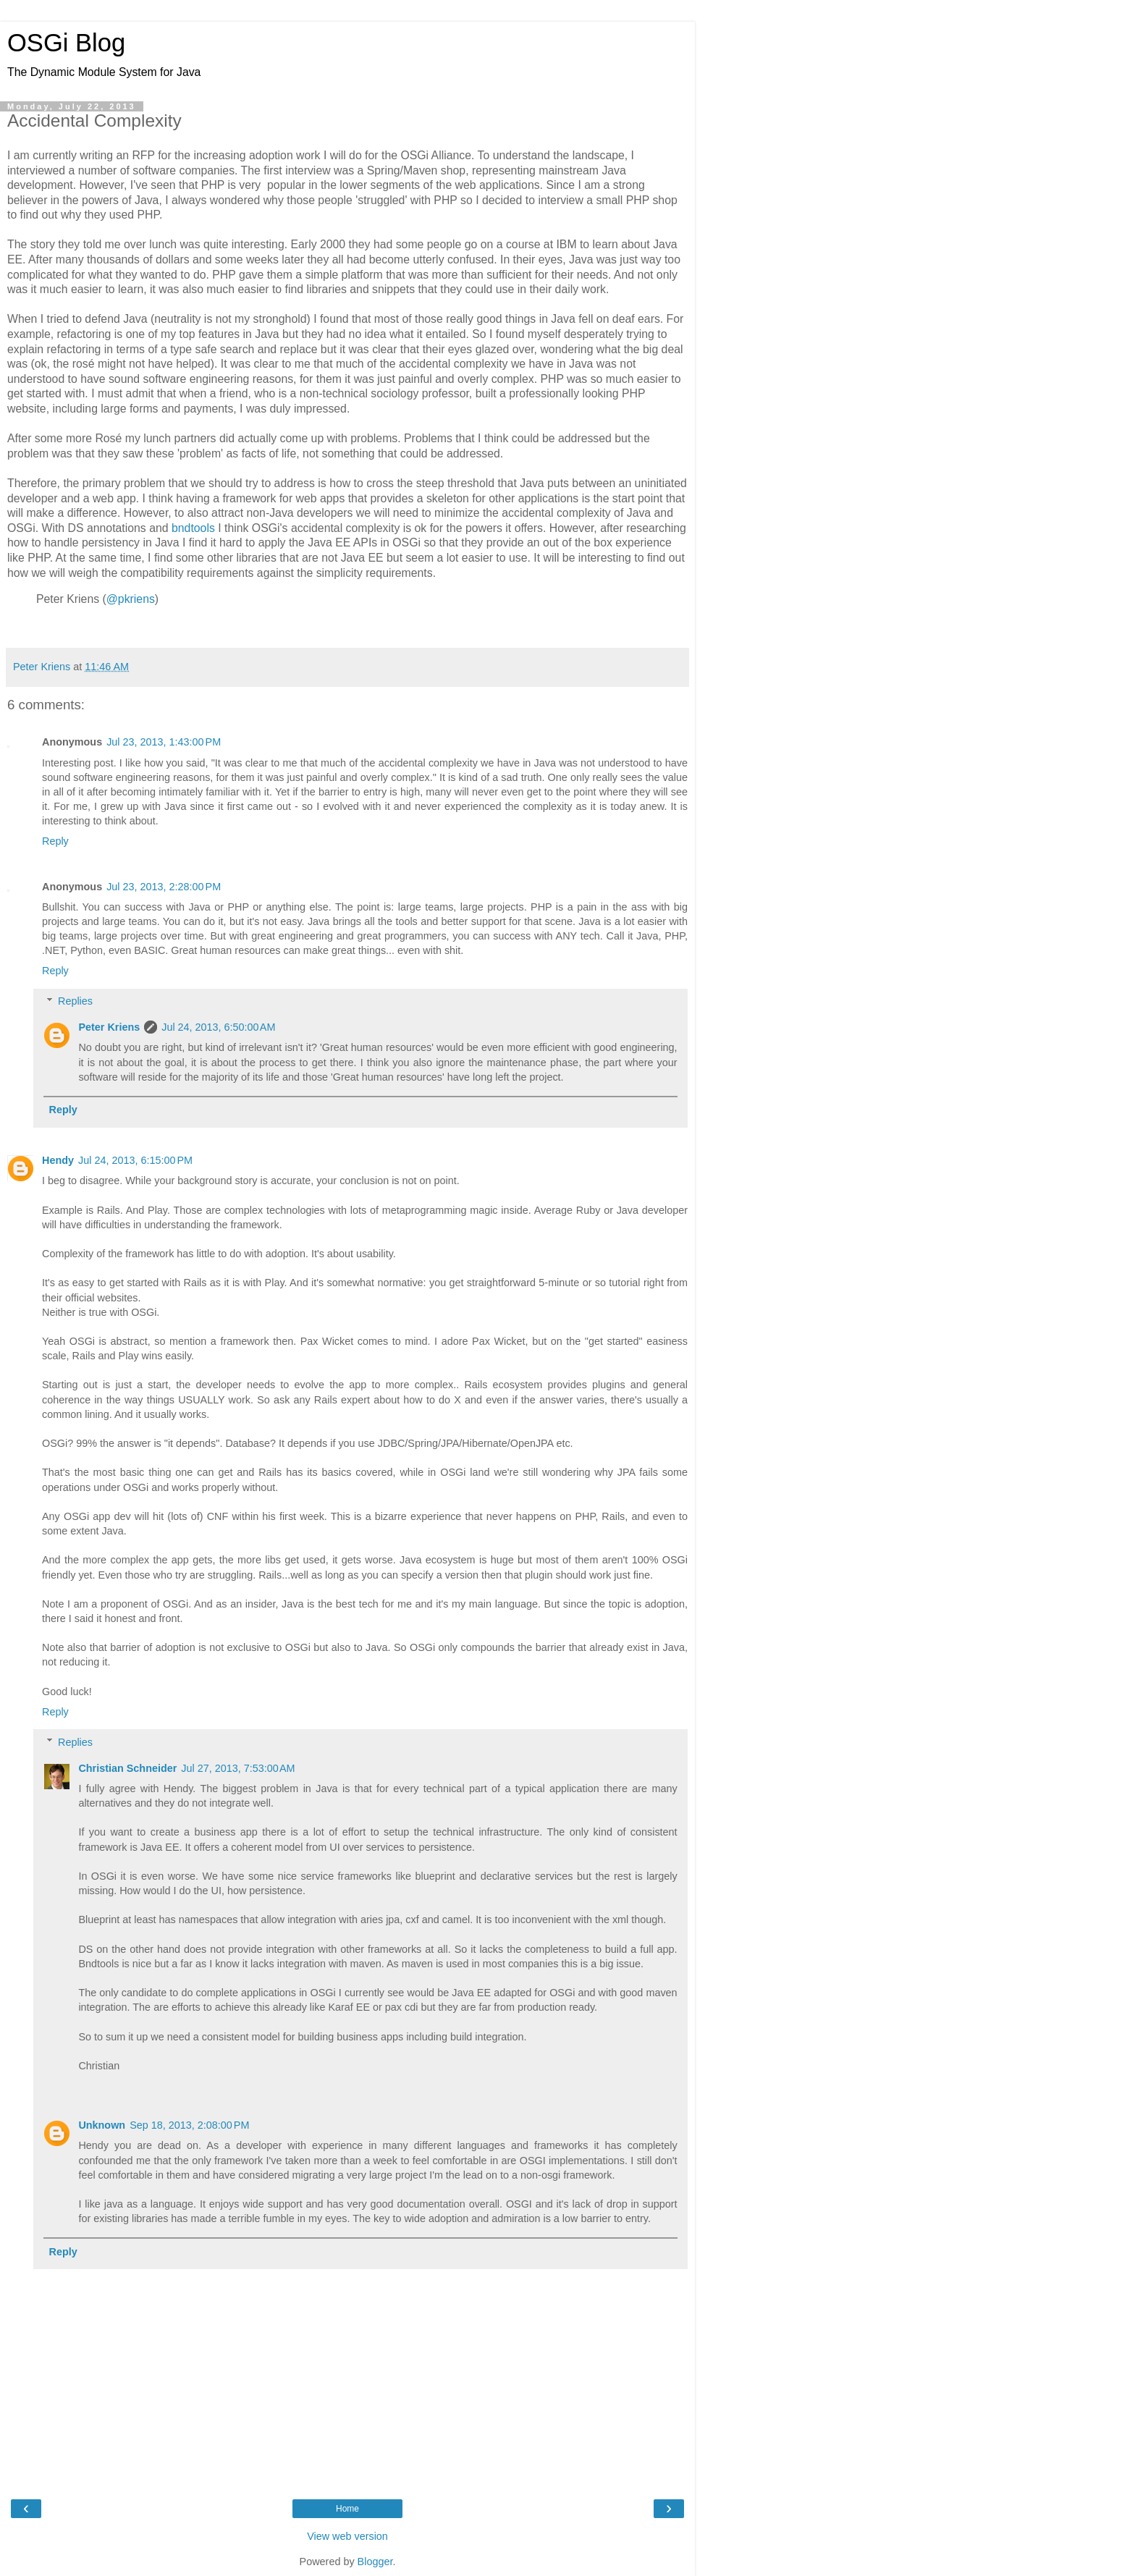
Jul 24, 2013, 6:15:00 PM (135, 1160)
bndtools (193, 528)
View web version (347, 2536)
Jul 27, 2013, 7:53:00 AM (238, 1768)
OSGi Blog (66, 42)
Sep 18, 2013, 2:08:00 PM (189, 2125)
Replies (75, 1001)
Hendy (58, 1160)
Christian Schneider (127, 1768)
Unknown (101, 2125)
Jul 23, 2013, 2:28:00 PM (163, 886)
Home (347, 2509)
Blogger (375, 2561)
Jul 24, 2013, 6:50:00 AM (218, 1027)
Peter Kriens (109, 1027)
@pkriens (130, 599)
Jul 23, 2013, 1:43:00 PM (163, 742)
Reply (55, 841)
